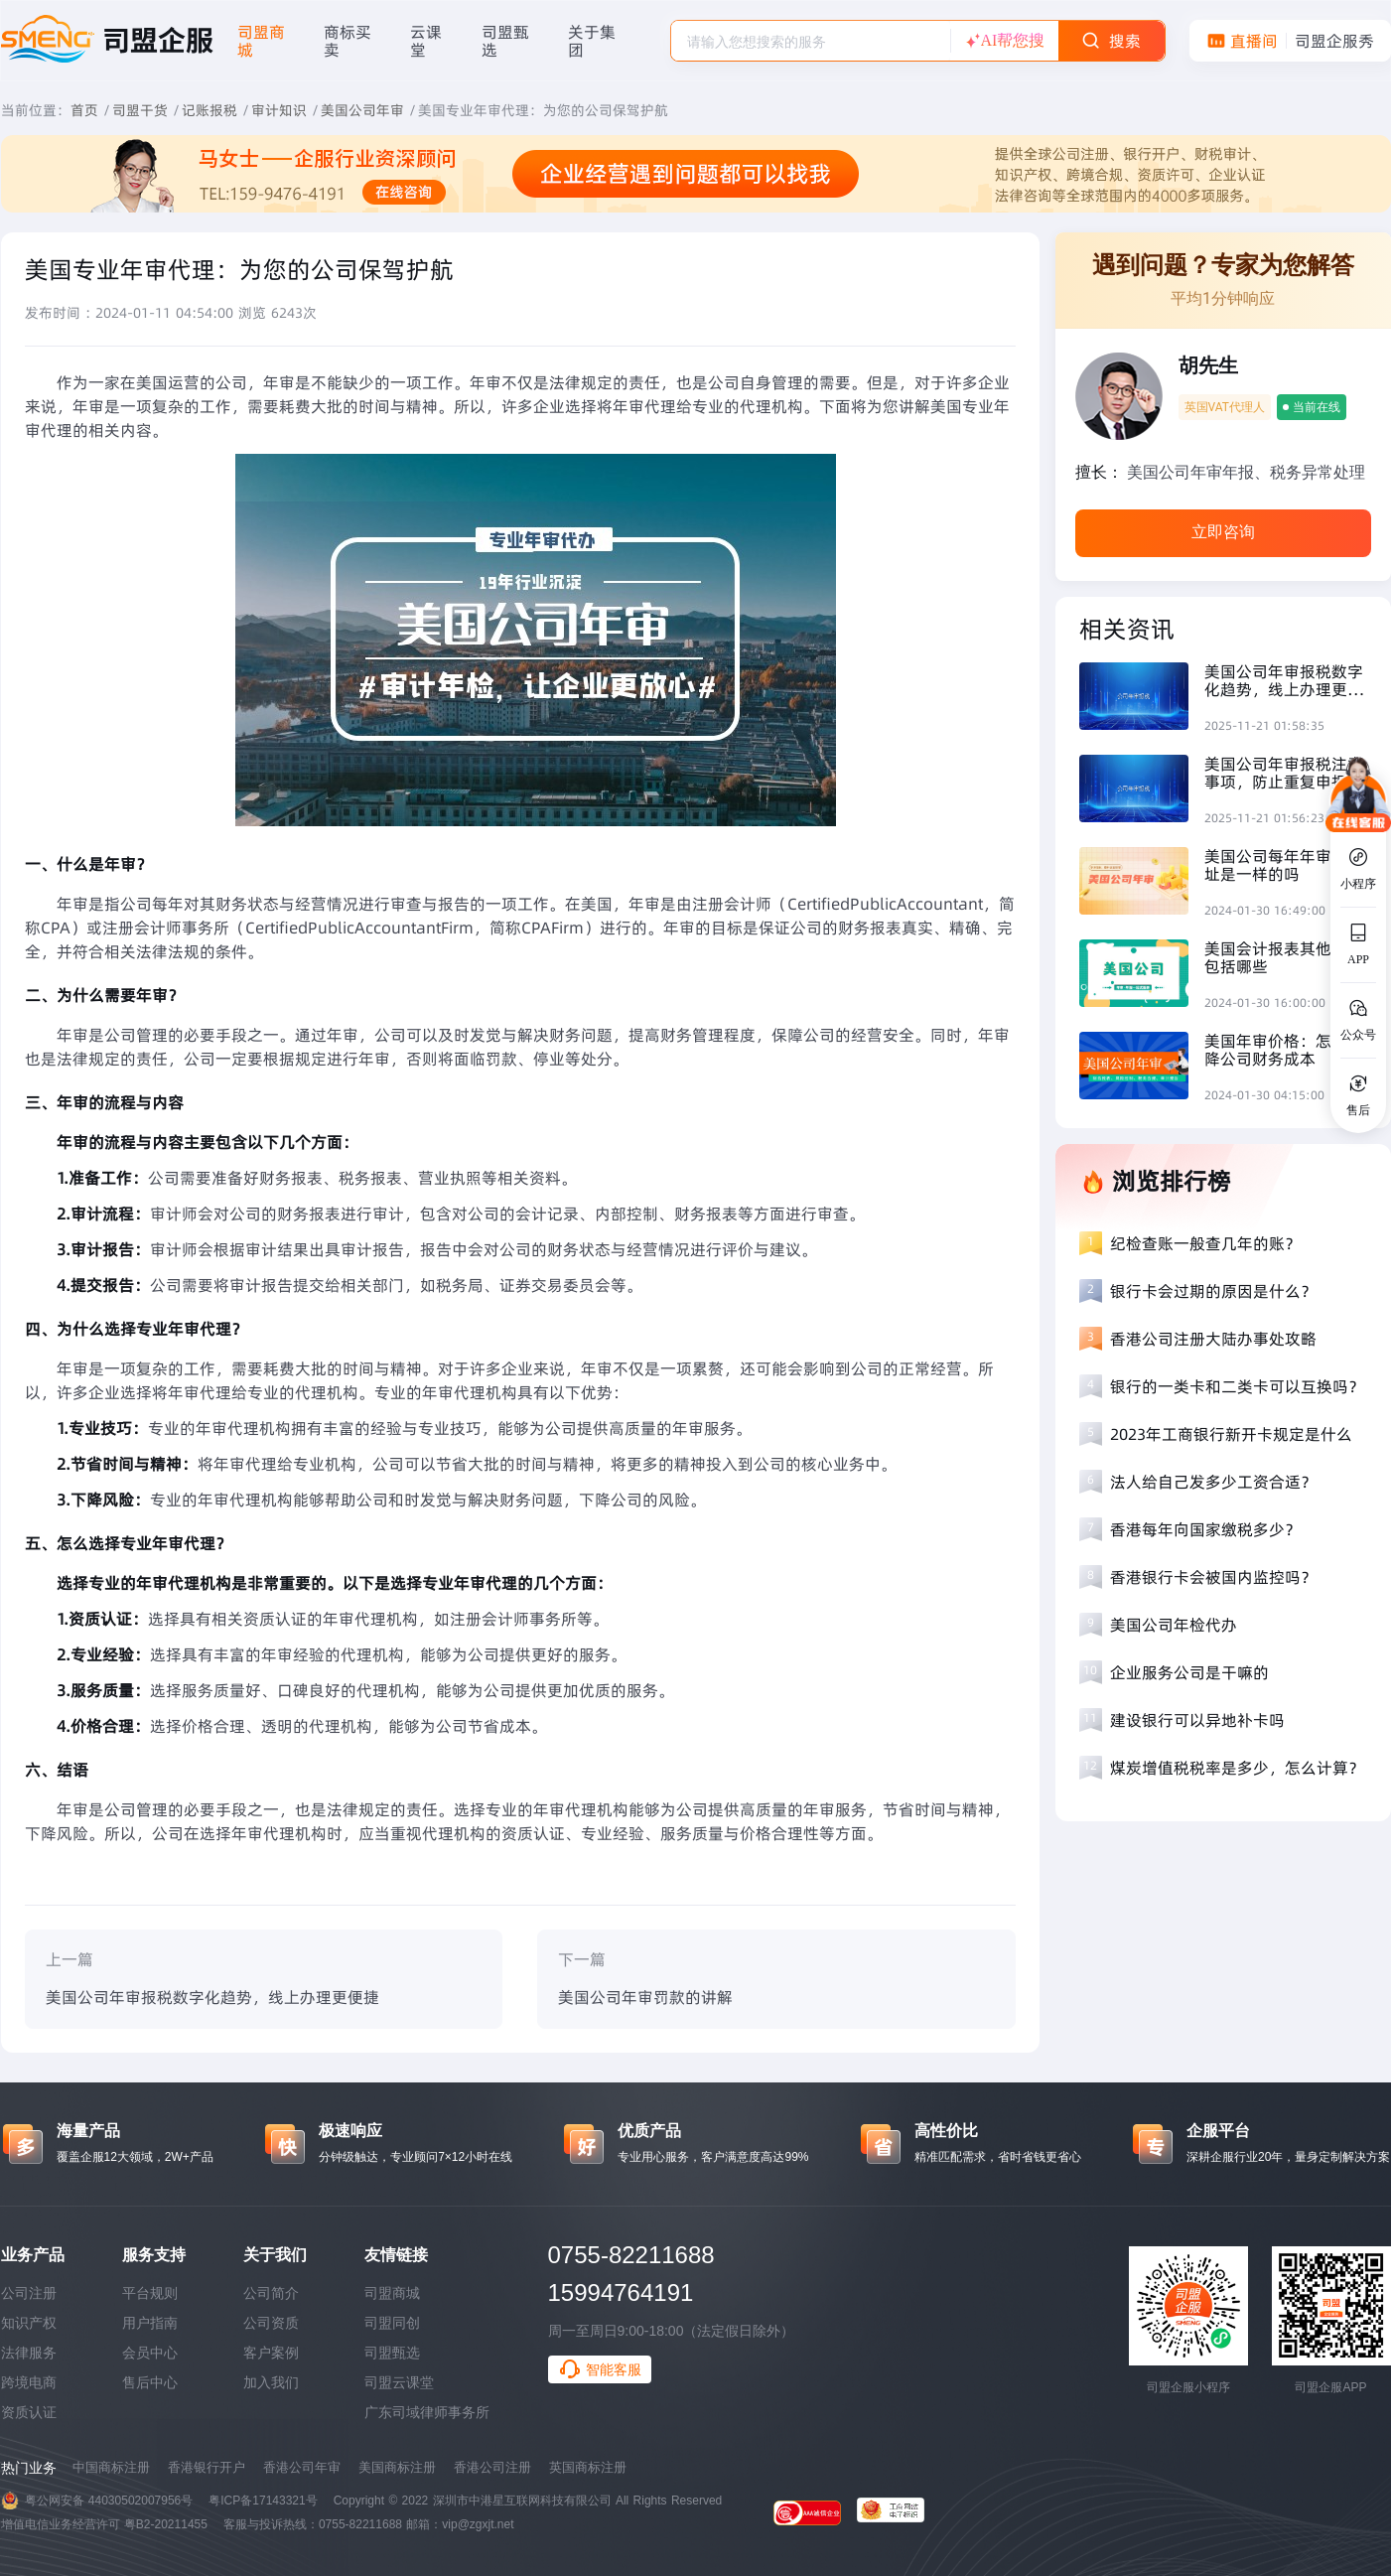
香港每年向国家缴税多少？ (1205, 1529)
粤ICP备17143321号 (263, 2500)
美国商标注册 (397, 2467)
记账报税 (209, 110)
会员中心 (150, 2353)
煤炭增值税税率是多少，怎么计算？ (1237, 1768)
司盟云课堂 (399, 2382)
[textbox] (810, 42)
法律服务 (29, 2353)
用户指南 (150, 2323)
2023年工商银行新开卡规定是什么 (1231, 1434)
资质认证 (29, 2412)
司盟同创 (392, 2323)
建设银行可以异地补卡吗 (1197, 1720)
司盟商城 (392, 2293)
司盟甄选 (392, 2353)
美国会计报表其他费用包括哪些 (1283, 957)
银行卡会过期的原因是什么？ (1213, 1291)
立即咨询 (1223, 531)
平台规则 (150, 2293)
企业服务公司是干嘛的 (1189, 1672)
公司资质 (271, 2323)
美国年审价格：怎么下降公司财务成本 (1283, 1050)
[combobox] (810, 41)
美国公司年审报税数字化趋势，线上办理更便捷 (212, 1997)
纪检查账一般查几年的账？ (1205, 1243)
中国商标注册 (111, 2467)
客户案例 (271, 2353)
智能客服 (599, 2369)
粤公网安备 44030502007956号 (109, 2500)
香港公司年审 (302, 2467)
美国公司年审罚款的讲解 (645, 1997)
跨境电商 (29, 2382)
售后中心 (150, 2382)
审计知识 (279, 110)
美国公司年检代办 (1173, 1625)
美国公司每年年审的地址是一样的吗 (1283, 865)
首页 (84, 110)
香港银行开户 (206, 2467)
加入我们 (271, 2382)
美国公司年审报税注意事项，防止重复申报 (1283, 772)
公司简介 (271, 2293)
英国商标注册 (587, 2467)
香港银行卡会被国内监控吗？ (1213, 1577)
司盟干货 (140, 110)
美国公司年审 (362, 110)
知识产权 (29, 2323)
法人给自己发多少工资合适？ (1213, 1482)
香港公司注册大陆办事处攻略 (1213, 1339)
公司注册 (29, 2293)
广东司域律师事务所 (426, 2412)
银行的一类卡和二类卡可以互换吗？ (1237, 1386)
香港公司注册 (492, 2467)
